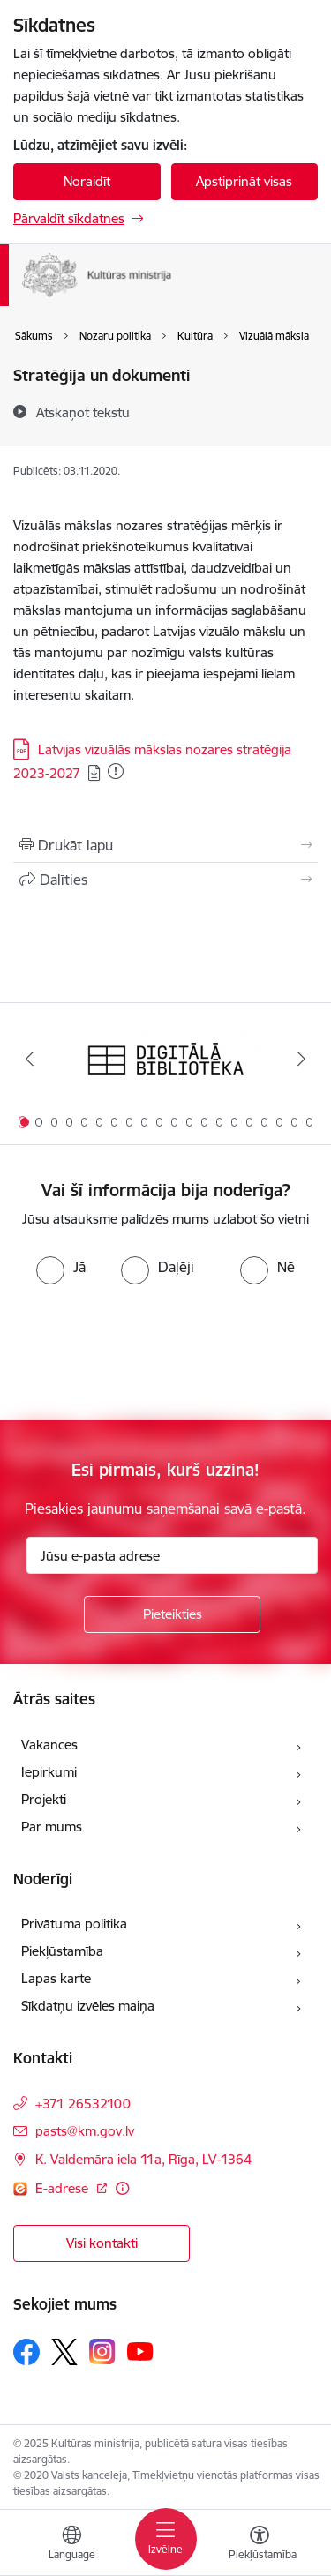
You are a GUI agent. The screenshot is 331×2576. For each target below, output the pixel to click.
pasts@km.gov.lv (84, 2131)
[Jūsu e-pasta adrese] (172, 1555)
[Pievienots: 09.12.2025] (116, 771)
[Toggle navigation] (166, 2539)
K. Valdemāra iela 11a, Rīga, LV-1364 (143, 2159)
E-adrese (63, 2188)
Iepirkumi (49, 1772)
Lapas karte (56, 1978)
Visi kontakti (102, 2243)
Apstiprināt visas (244, 181)
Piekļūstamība (62, 1951)
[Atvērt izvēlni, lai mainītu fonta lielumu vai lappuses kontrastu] (259, 2545)
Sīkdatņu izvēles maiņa (87, 2005)
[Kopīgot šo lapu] (165, 879)
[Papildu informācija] (122, 2188)
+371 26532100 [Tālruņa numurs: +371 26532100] (83, 2103)
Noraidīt (87, 181)
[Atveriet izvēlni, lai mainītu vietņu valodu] (71, 2545)
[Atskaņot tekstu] (83, 412)
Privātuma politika (74, 1923)
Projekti (43, 1799)
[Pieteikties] (172, 1614)
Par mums (51, 1826)
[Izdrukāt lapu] (165, 845)
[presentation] (147, 1350)
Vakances (49, 1744)
